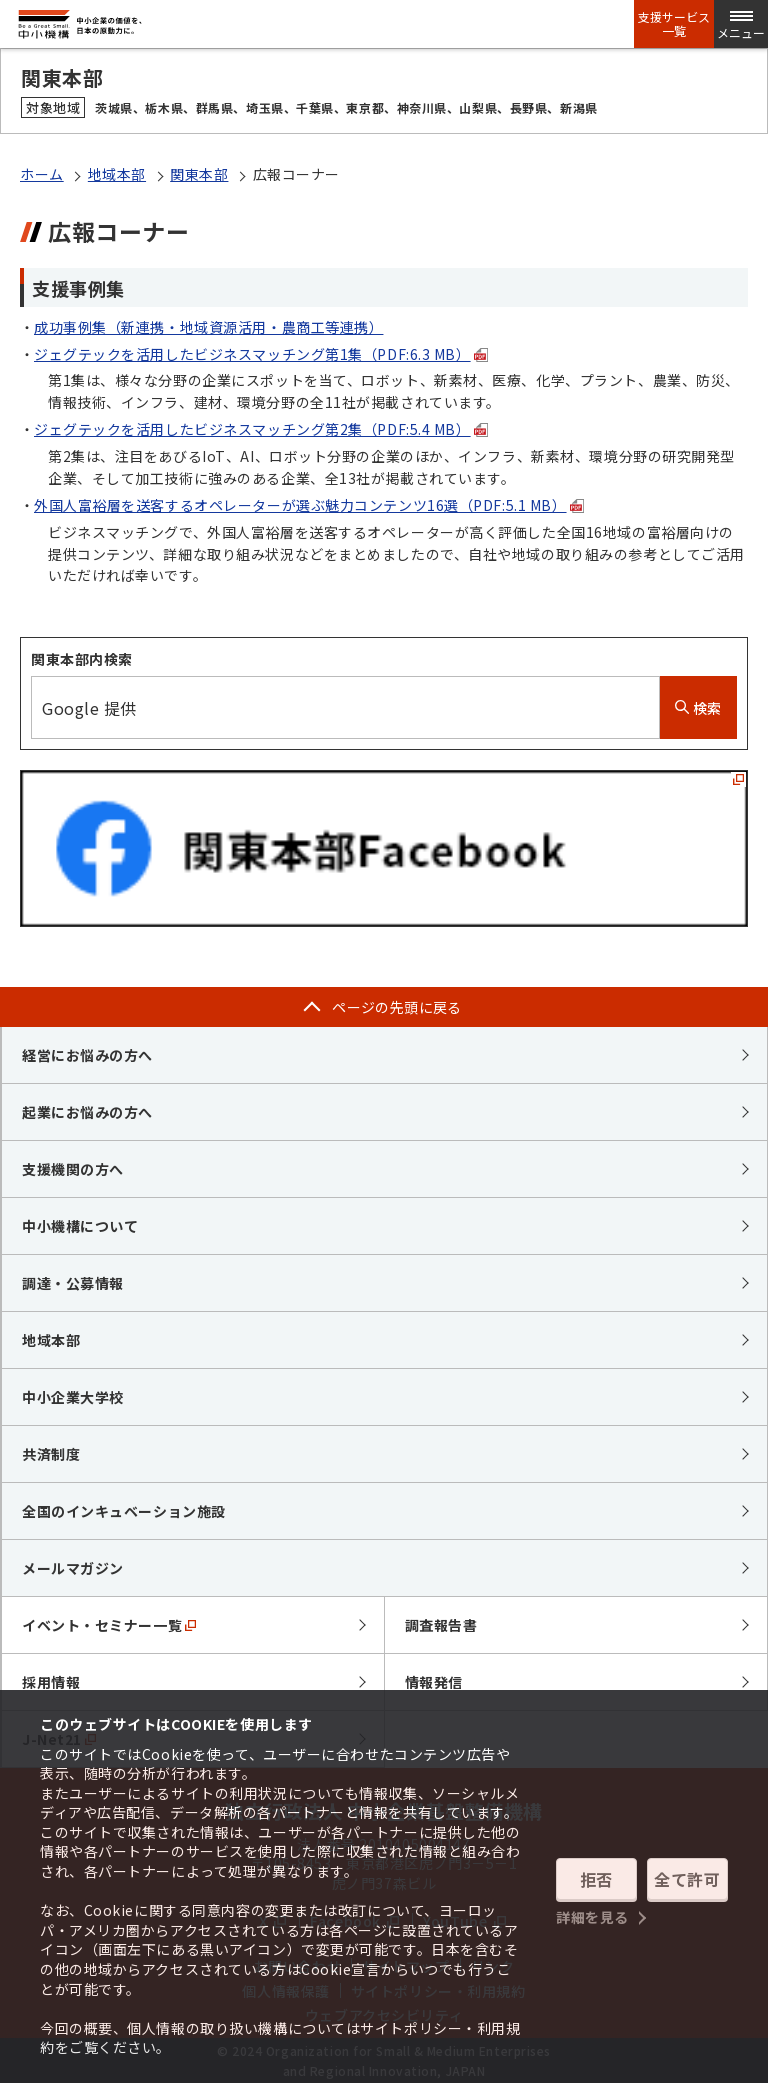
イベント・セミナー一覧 (109, 1625)
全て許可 (687, 1879)
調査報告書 (441, 1625)
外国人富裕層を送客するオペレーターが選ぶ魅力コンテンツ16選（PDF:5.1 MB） (309, 505)
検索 (698, 708)
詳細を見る (592, 1917)
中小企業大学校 (73, 1397)
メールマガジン (73, 1568)
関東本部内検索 (82, 659)
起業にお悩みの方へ (87, 1112)
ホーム (42, 174)
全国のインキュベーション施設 (124, 1511)
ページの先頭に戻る (397, 1007)
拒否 (596, 1879)
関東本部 (199, 174)
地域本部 (117, 174)
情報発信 (434, 1682)
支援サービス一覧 (674, 24)
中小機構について (80, 1226)
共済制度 (51, 1454)
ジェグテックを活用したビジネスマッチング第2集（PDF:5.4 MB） (261, 429)
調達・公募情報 (73, 1283)
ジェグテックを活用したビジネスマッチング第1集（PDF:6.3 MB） (261, 354)
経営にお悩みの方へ (87, 1055)
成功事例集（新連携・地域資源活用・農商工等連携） (208, 327)
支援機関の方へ (73, 1169)
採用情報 (51, 1682)
